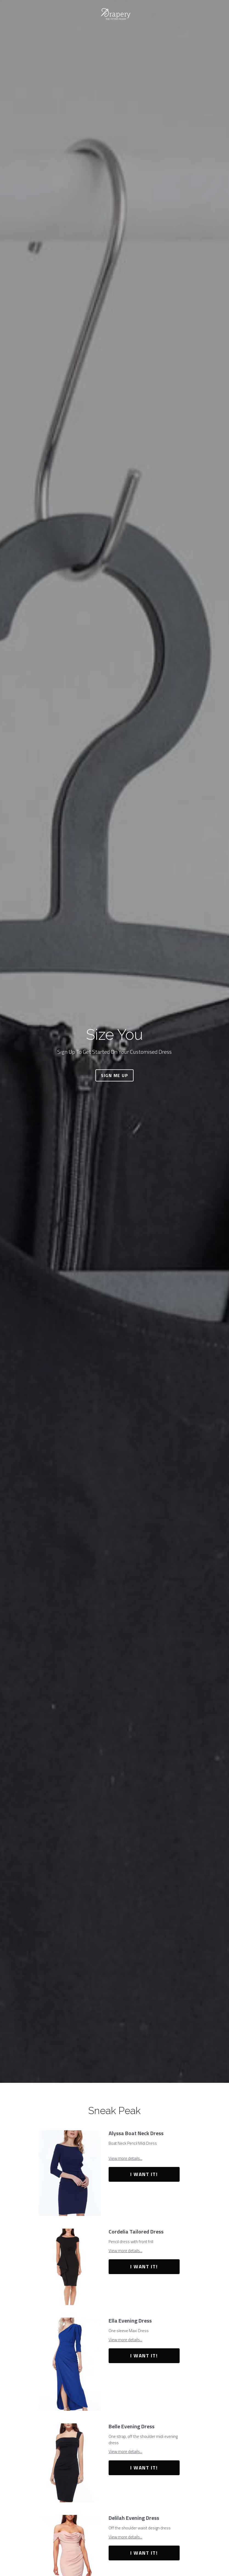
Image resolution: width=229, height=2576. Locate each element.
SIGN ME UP (114, 1075)
